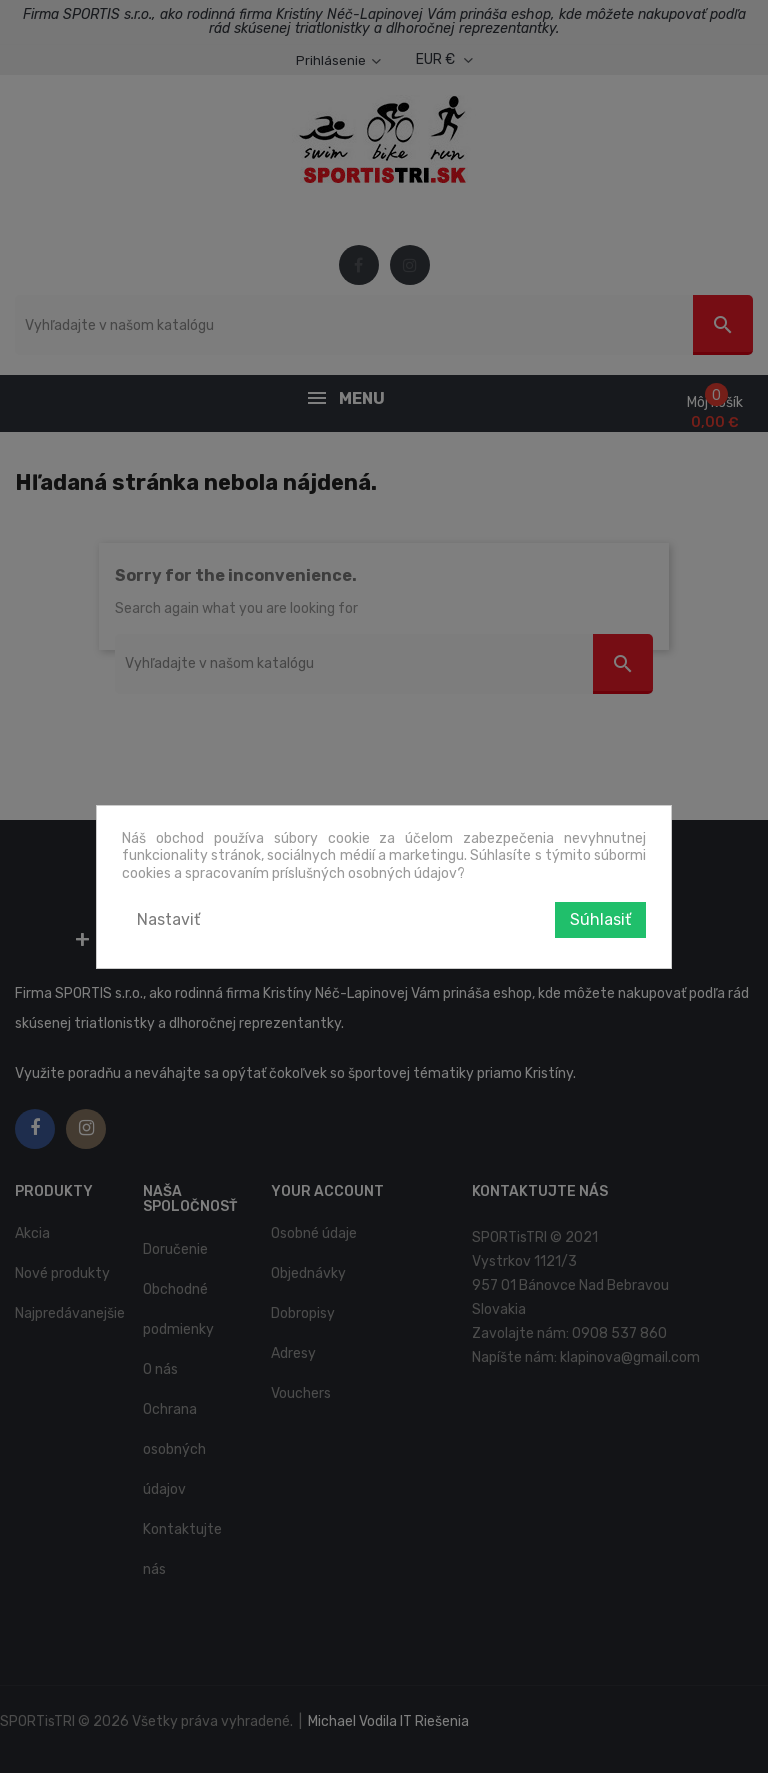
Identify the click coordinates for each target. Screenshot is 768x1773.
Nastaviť (168, 919)
